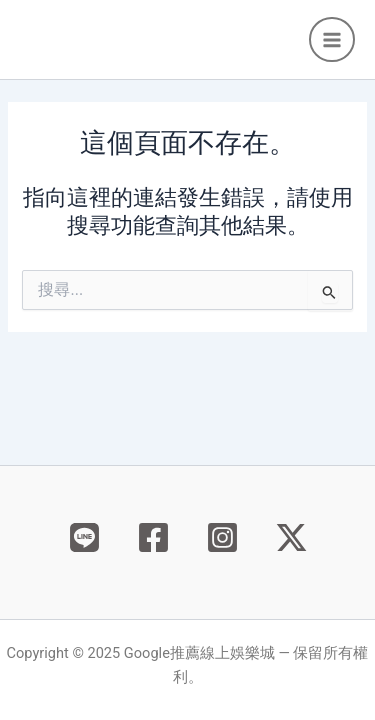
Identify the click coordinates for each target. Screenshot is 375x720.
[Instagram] (222, 537)
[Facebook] (153, 537)
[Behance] (84, 537)
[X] (291, 537)
